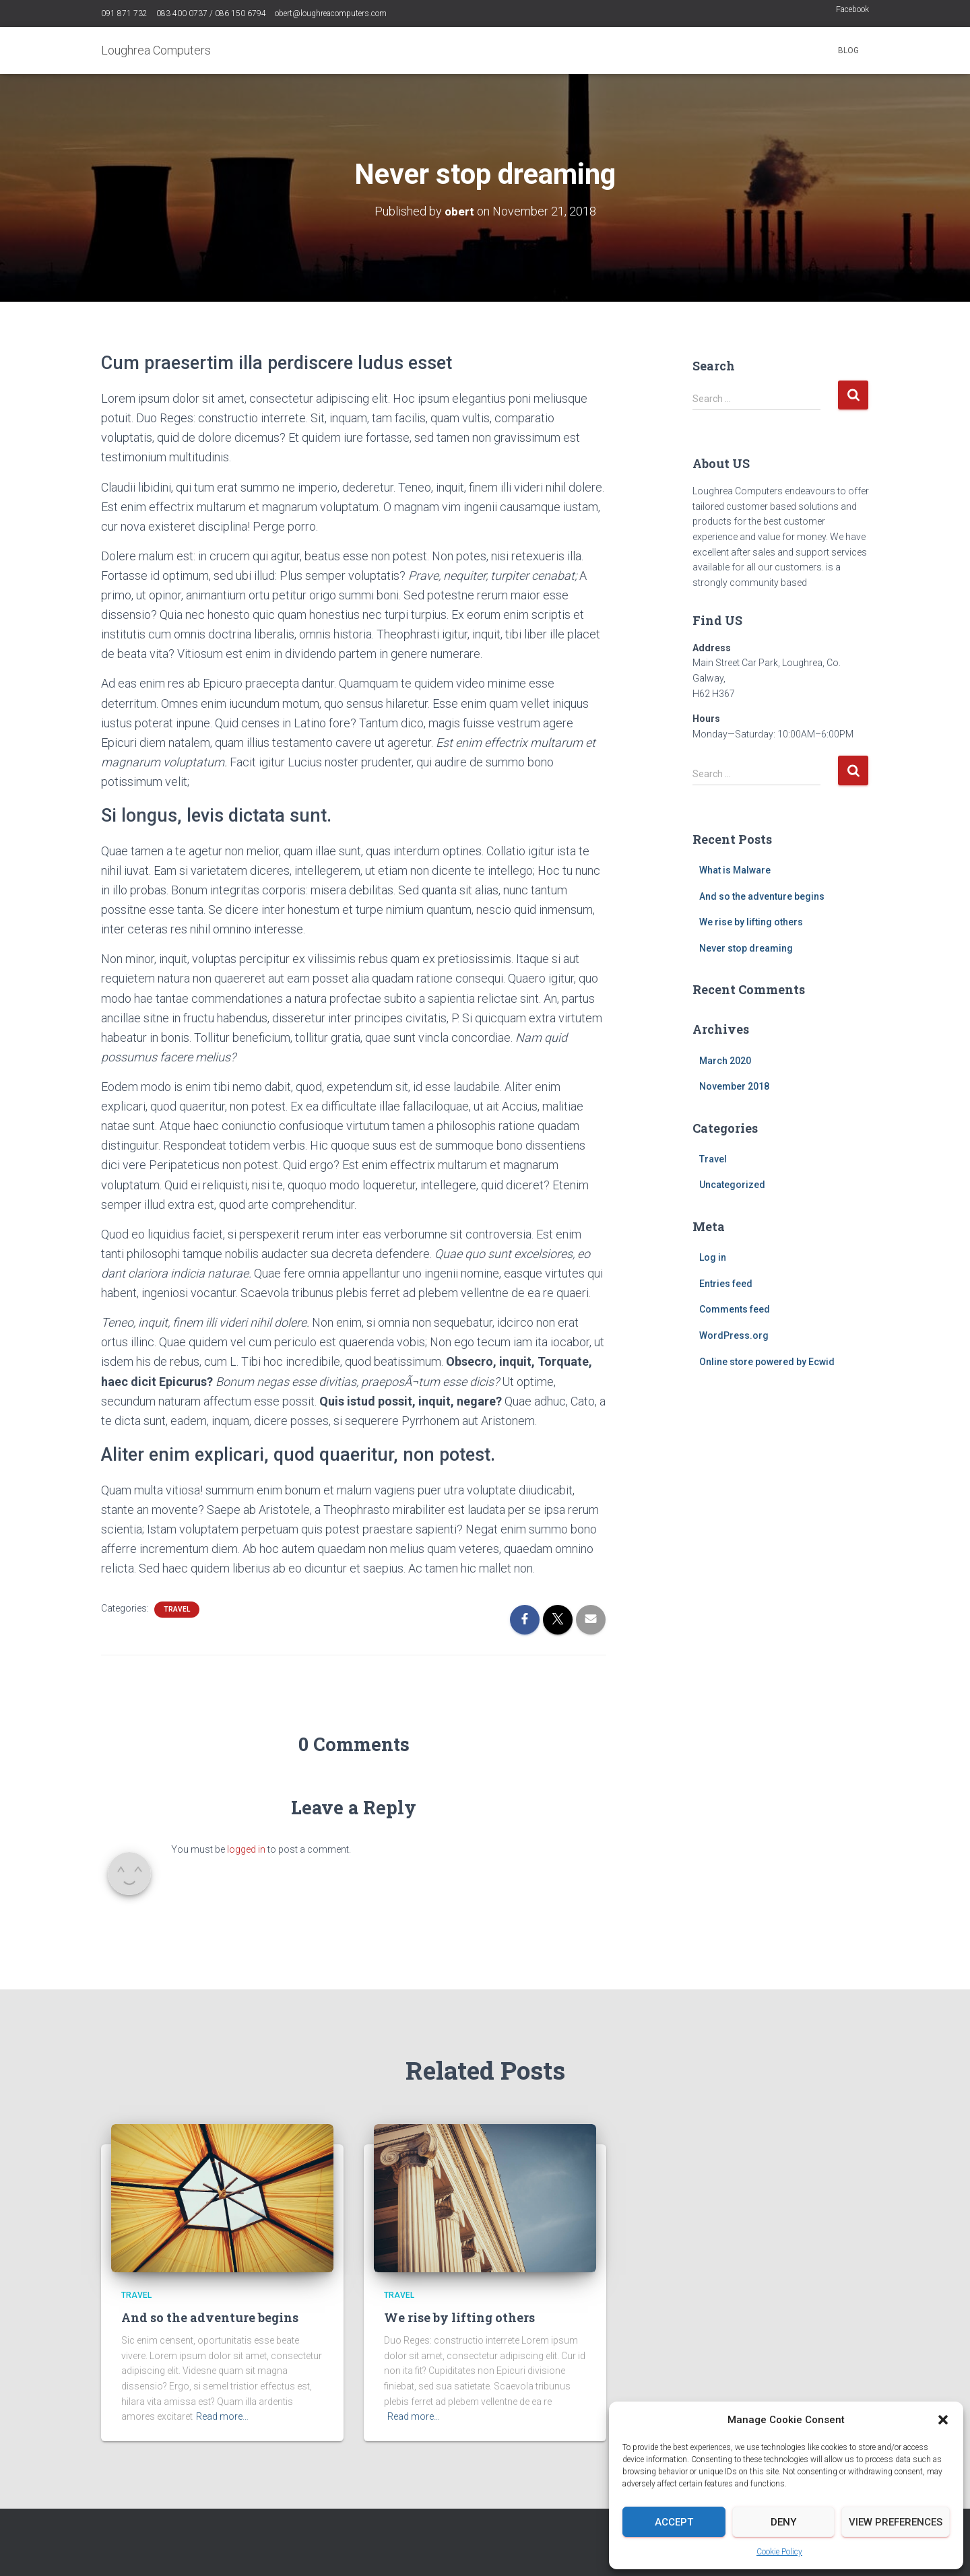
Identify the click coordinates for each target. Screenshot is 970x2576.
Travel (177, 1609)
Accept (674, 2522)
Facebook (852, 9)
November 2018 (734, 1086)
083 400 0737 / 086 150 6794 (211, 13)
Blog (848, 50)
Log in (712, 1257)
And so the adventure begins (762, 895)
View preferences (895, 2522)
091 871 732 (124, 13)
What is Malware (735, 869)
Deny (783, 2522)
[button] (943, 2419)
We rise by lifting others (751, 922)
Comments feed (734, 1309)
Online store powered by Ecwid (767, 1361)
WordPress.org (734, 1334)
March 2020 (725, 1060)
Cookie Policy (779, 2551)
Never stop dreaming (746, 947)
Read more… (222, 2416)
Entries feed (725, 1283)
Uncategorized (732, 1184)
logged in (246, 1849)
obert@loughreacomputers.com (331, 13)
